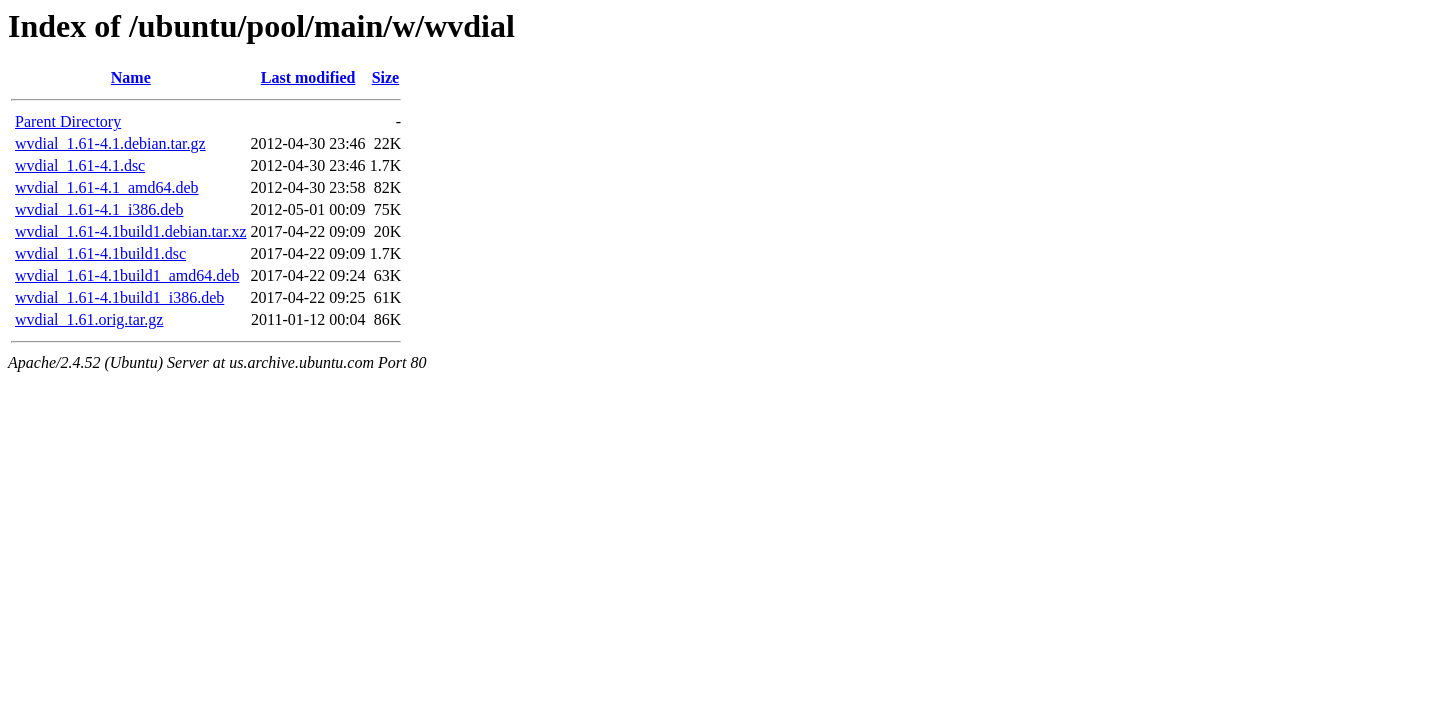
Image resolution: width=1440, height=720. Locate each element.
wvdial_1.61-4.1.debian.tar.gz (110, 143)
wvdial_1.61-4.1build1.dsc (100, 253)
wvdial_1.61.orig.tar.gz (89, 319)
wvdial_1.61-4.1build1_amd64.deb (127, 275)
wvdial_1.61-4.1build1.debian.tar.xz (131, 231)
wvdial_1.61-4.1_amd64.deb (107, 187)
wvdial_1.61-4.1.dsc (80, 165)
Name (131, 77)
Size (386, 77)
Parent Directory (68, 121)
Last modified (308, 77)
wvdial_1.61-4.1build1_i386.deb (119, 297)
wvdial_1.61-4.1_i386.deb (99, 209)
